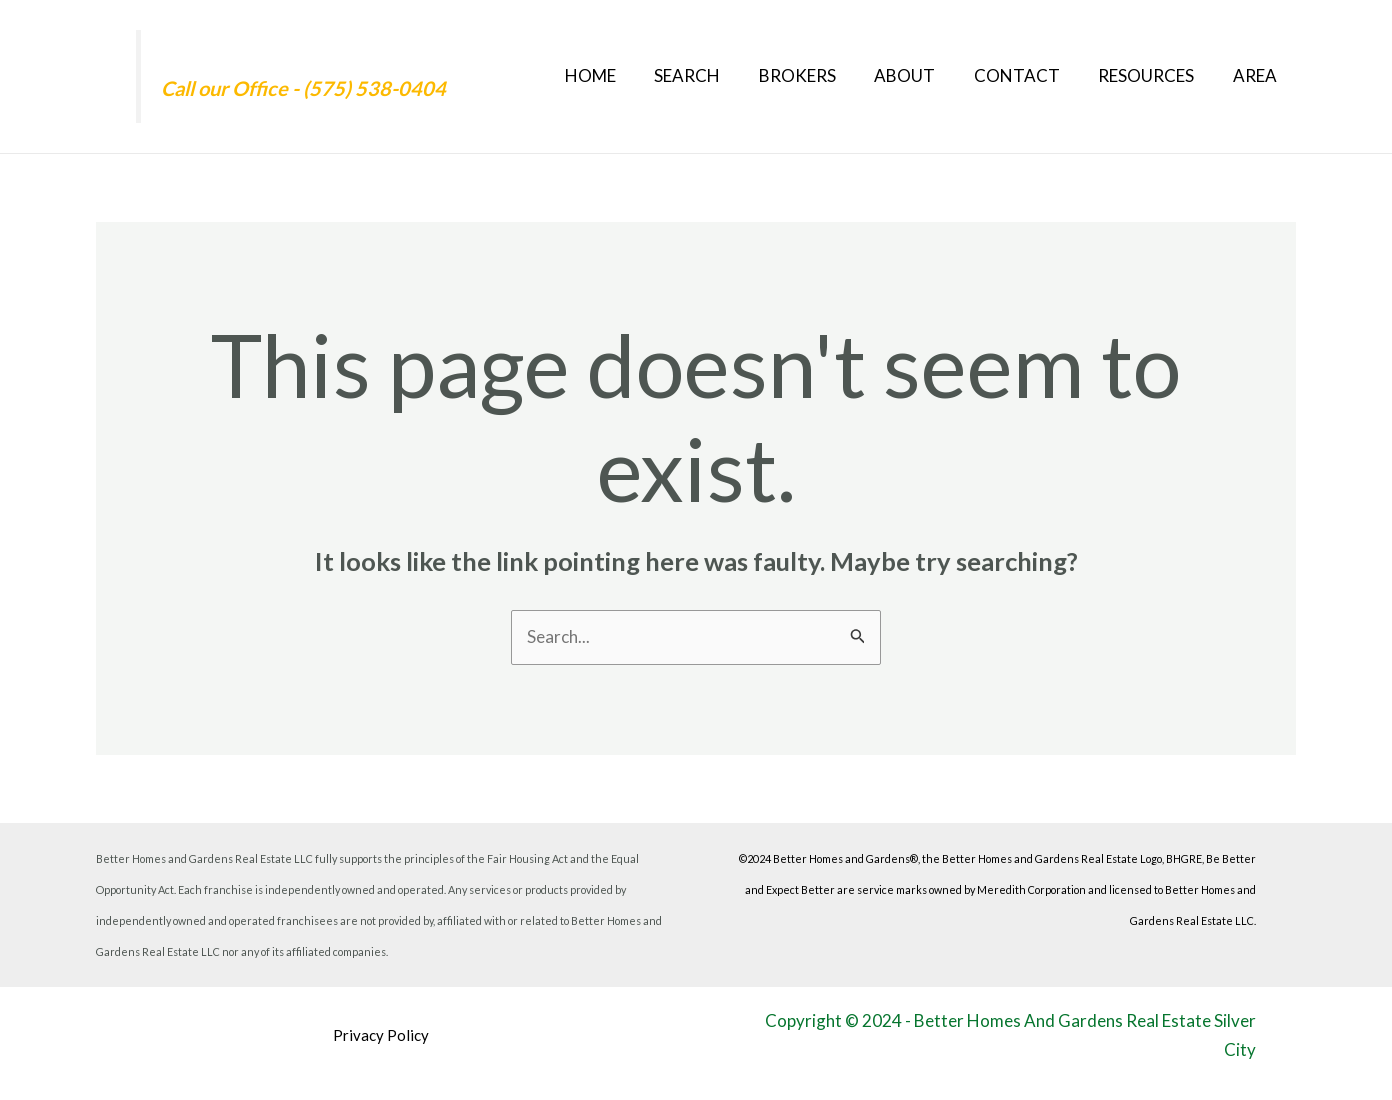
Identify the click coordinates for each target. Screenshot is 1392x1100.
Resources (1153, 75)
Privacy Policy (381, 1035)
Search (712, 75)
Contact (1028, 75)
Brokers (817, 75)
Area (1257, 75)
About (920, 75)
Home (619, 75)
